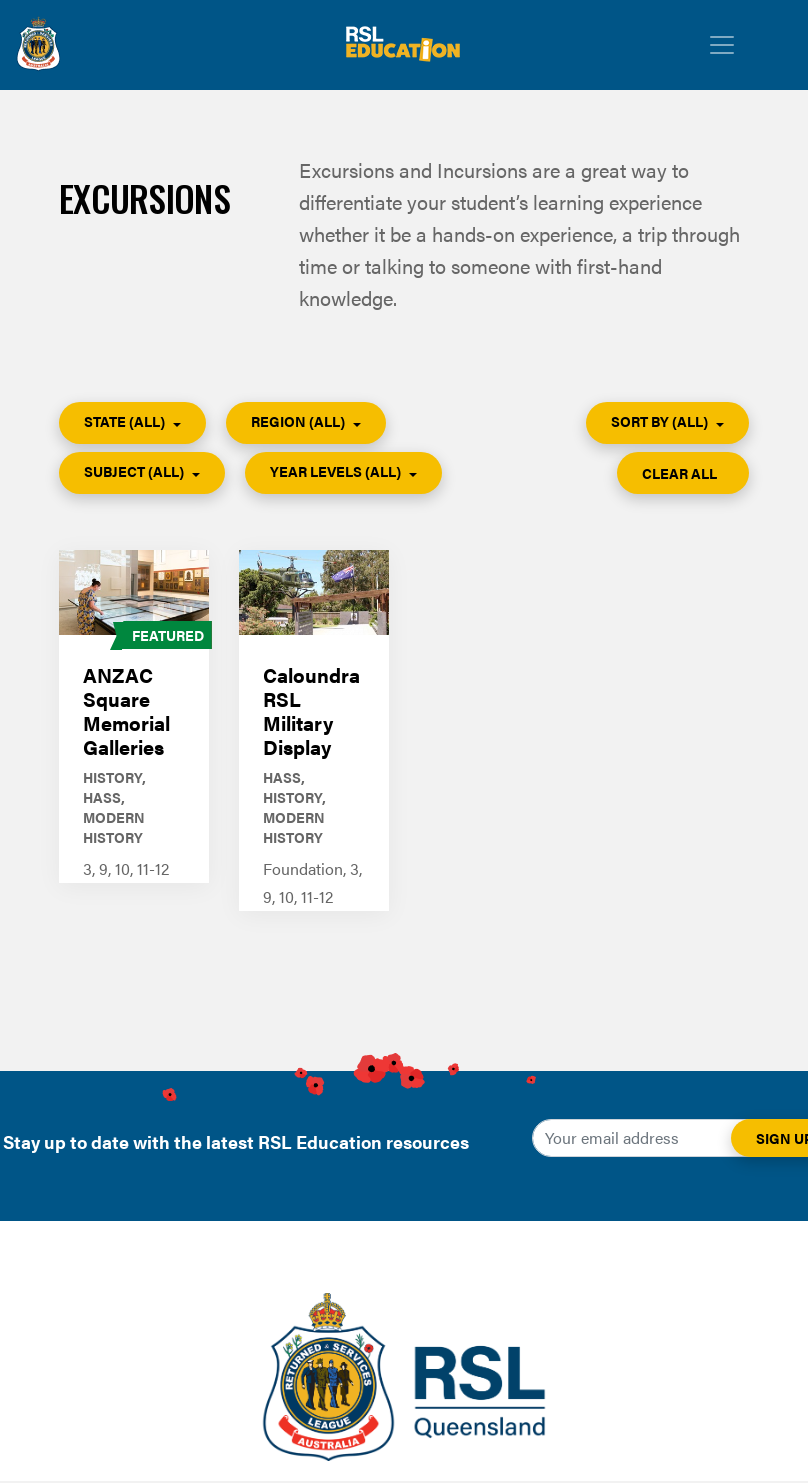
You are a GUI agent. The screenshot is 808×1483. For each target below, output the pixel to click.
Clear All (681, 473)
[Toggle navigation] (722, 45)
